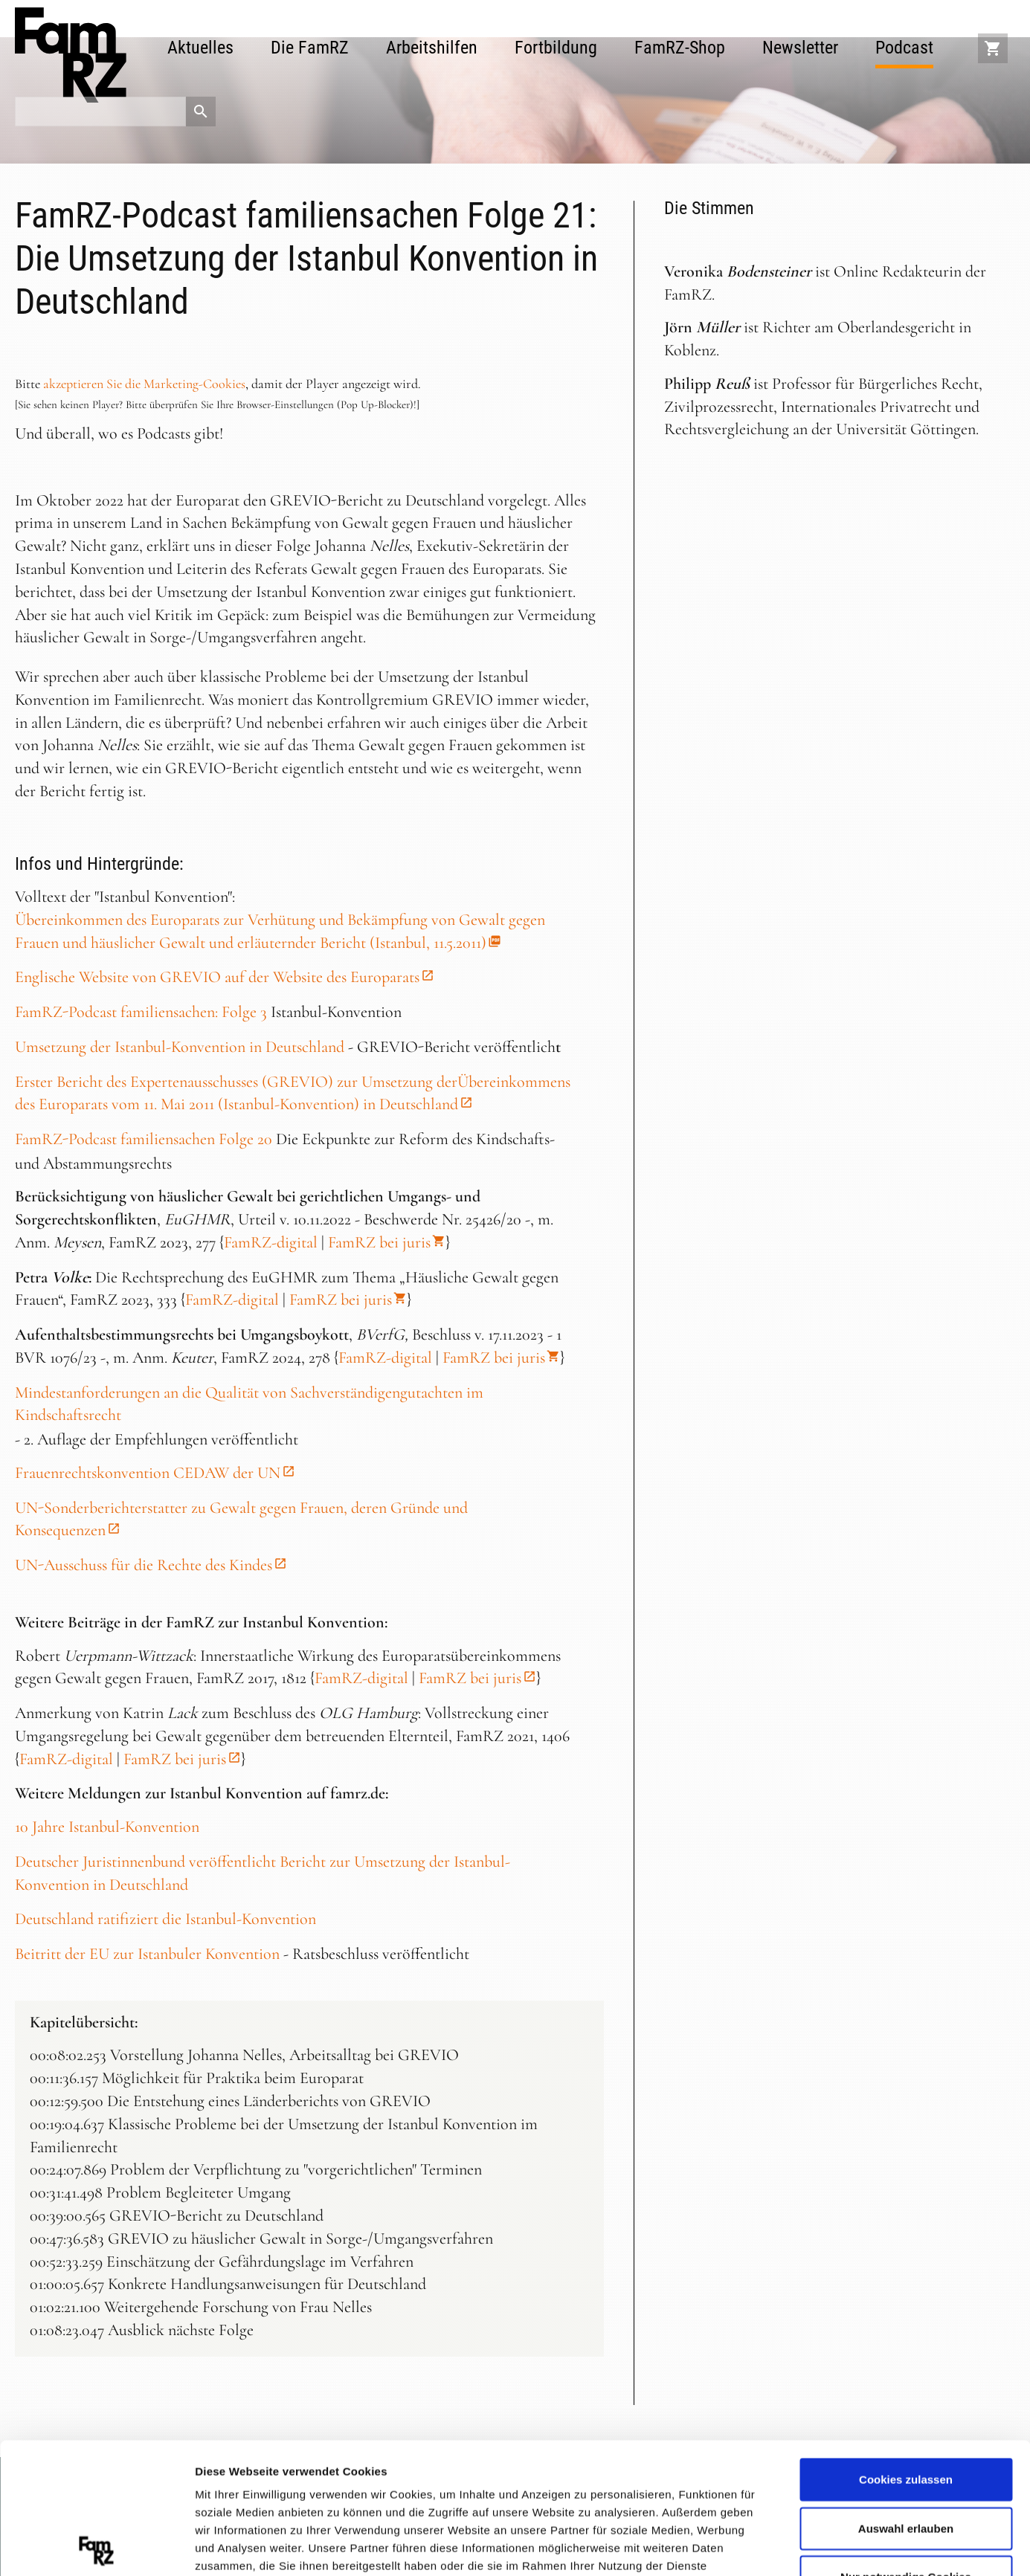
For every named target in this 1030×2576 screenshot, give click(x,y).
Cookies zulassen (906, 2349)
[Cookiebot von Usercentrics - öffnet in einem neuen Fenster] (96, 2547)
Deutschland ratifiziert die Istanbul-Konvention (165, 1918)
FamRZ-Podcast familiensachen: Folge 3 (141, 1011)
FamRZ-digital (271, 1242)
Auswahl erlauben (905, 2397)
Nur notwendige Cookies (905, 2446)
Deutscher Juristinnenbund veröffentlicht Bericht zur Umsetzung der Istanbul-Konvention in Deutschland (262, 1873)
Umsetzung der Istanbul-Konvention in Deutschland (179, 1046)
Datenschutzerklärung (529, 2488)
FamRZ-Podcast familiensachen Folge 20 (143, 1139)
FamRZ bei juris (379, 1242)
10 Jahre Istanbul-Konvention (107, 1826)
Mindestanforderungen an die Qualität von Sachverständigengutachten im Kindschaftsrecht (249, 1404)
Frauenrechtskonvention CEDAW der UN (147, 1472)
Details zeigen (790, 2546)
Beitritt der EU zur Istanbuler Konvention (147, 1953)
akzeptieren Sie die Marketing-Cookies (144, 384)
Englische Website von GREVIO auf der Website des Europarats (217, 977)
